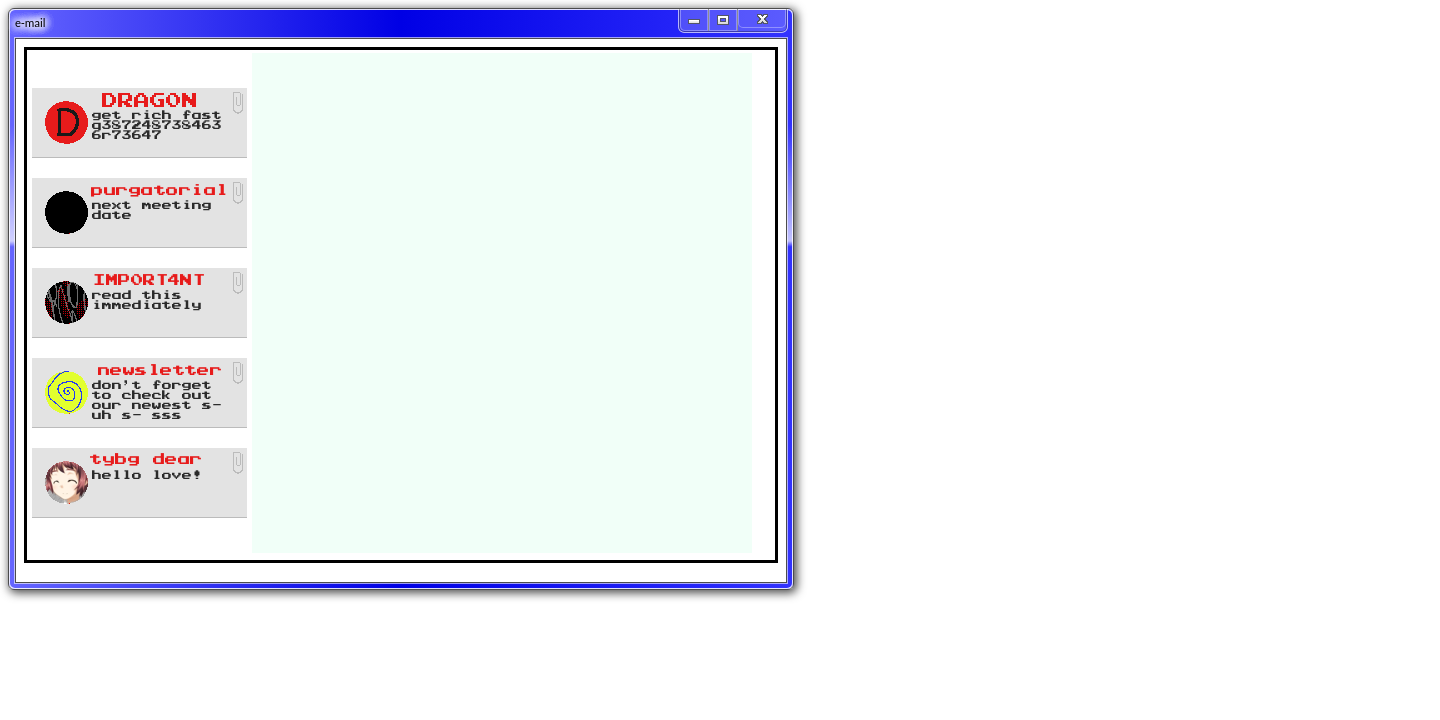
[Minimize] (694, 20)
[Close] (762, 18)
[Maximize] (723, 20)
